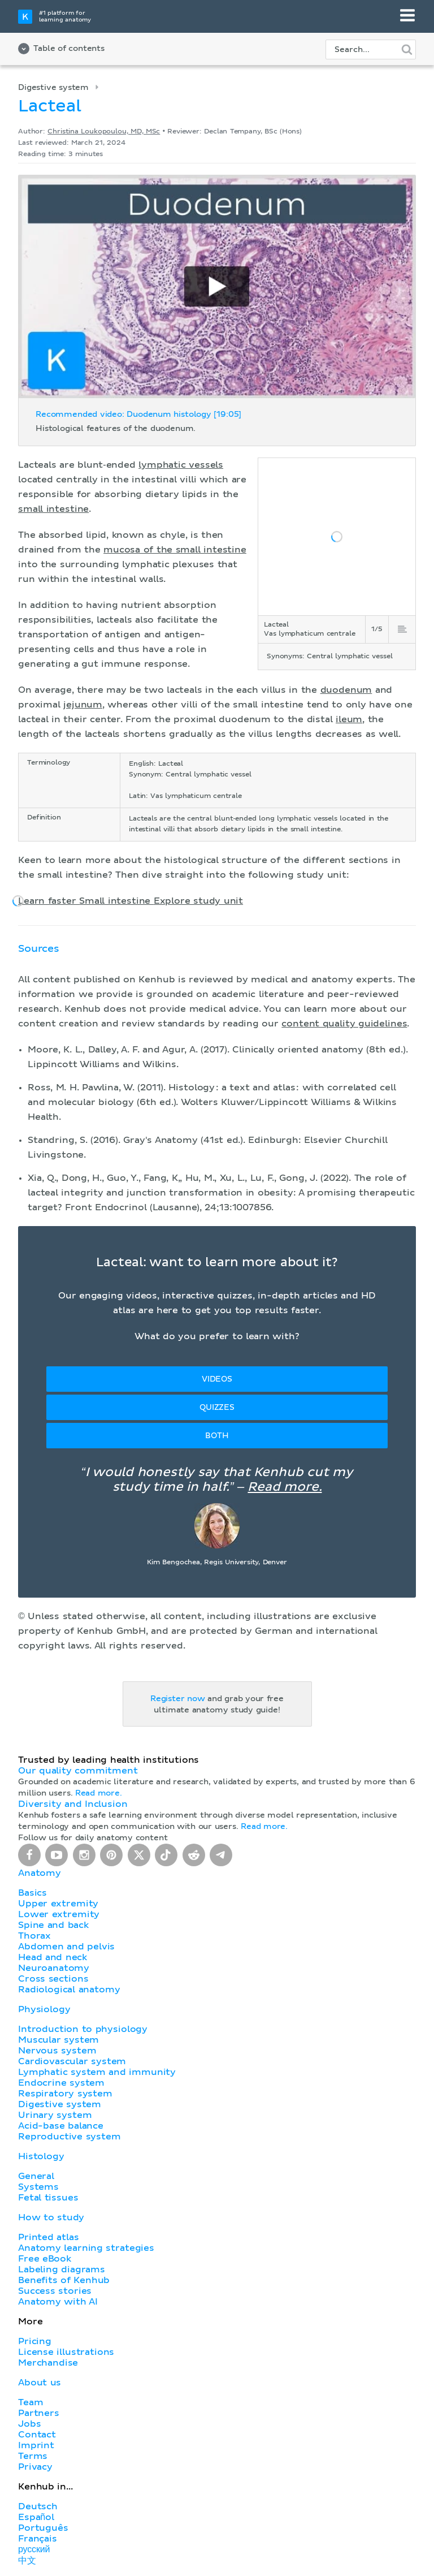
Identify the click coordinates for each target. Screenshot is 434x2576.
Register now (177, 1699)
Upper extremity (58, 1903)
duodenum (346, 689)
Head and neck (52, 1957)
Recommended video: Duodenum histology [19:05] (138, 414)
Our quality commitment (78, 1770)
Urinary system (55, 2115)
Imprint (36, 2445)
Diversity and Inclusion (73, 1804)
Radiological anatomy (69, 1989)
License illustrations (66, 2352)
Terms (32, 2456)
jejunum (82, 704)
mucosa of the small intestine (174, 549)
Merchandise (48, 2362)
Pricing (34, 2341)
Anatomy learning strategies (86, 2248)
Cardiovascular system (72, 2061)
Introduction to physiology (82, 2029)
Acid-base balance (60, 2125)
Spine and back (53, 1925)
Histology (41, 2156)
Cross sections (53, 1978)
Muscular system (58, 2039)
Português (43, 2527)
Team (30, 2402)
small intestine (53, 509)
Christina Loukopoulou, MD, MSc (103, 131)
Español (36, 2517)
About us (39, 2382)
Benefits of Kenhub (64, 2280)
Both (216, 1436)
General (36, 2176)
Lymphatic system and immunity (97, 2072)
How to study (51, 2217)
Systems (38, 2186)
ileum (349, 719)
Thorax (34, 1935)
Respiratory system (65, 2093)
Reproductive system (69, 2136)
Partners (38, 2413)
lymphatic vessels (180, 464)
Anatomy (39, 1873)
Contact (37, 2434)
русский (34, 2549)
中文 (27, 2560)
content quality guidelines (344, 1023)
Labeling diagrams (61, 2269)
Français (37, 2538)
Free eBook (44, 2258)
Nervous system (57, 2050)
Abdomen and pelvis (66, 1946)
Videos (217, 1379)
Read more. (285, 1487)
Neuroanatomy (53, 1968)
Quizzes (217, 1408)
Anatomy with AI (58, 2301)
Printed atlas (48, 2237)
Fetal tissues (48, 2197)
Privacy (35, 2466)
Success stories (55, 2290)
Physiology (44, 2009)
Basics (32, 1892)
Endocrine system (61, 2082)
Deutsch (38, 2506)
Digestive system (53, 88)
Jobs (29, 2423)
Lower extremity (58, 1914)
